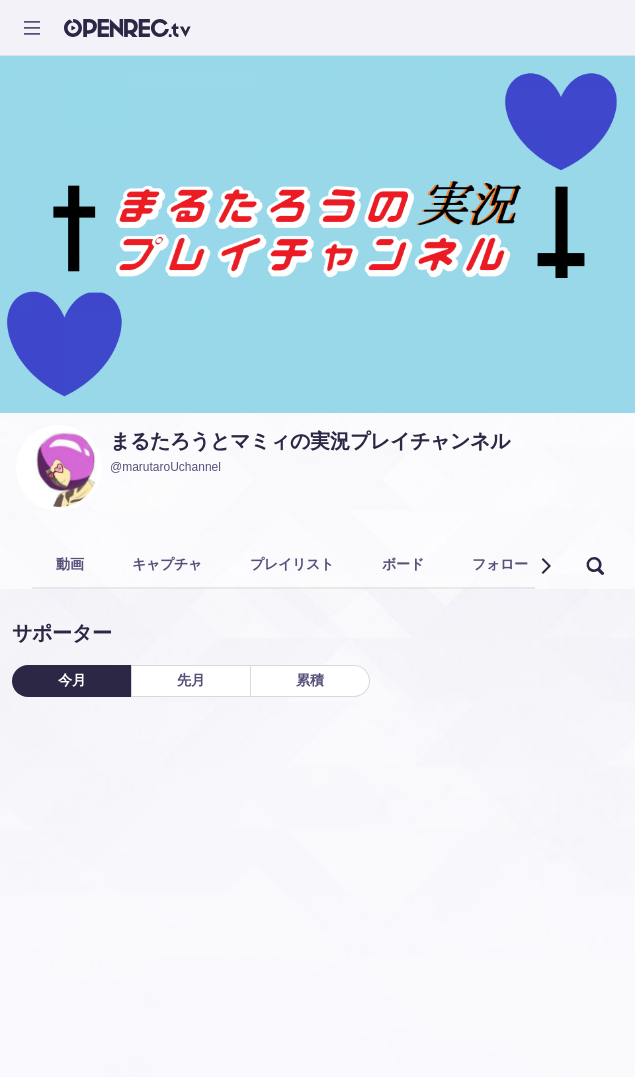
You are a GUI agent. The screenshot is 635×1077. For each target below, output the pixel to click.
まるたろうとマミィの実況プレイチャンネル (310, 441)
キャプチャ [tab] (167, 564)
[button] (545, 566)
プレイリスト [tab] (292, 564)
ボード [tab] (403, 564)
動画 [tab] (70, 564)
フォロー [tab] (500, 564)
